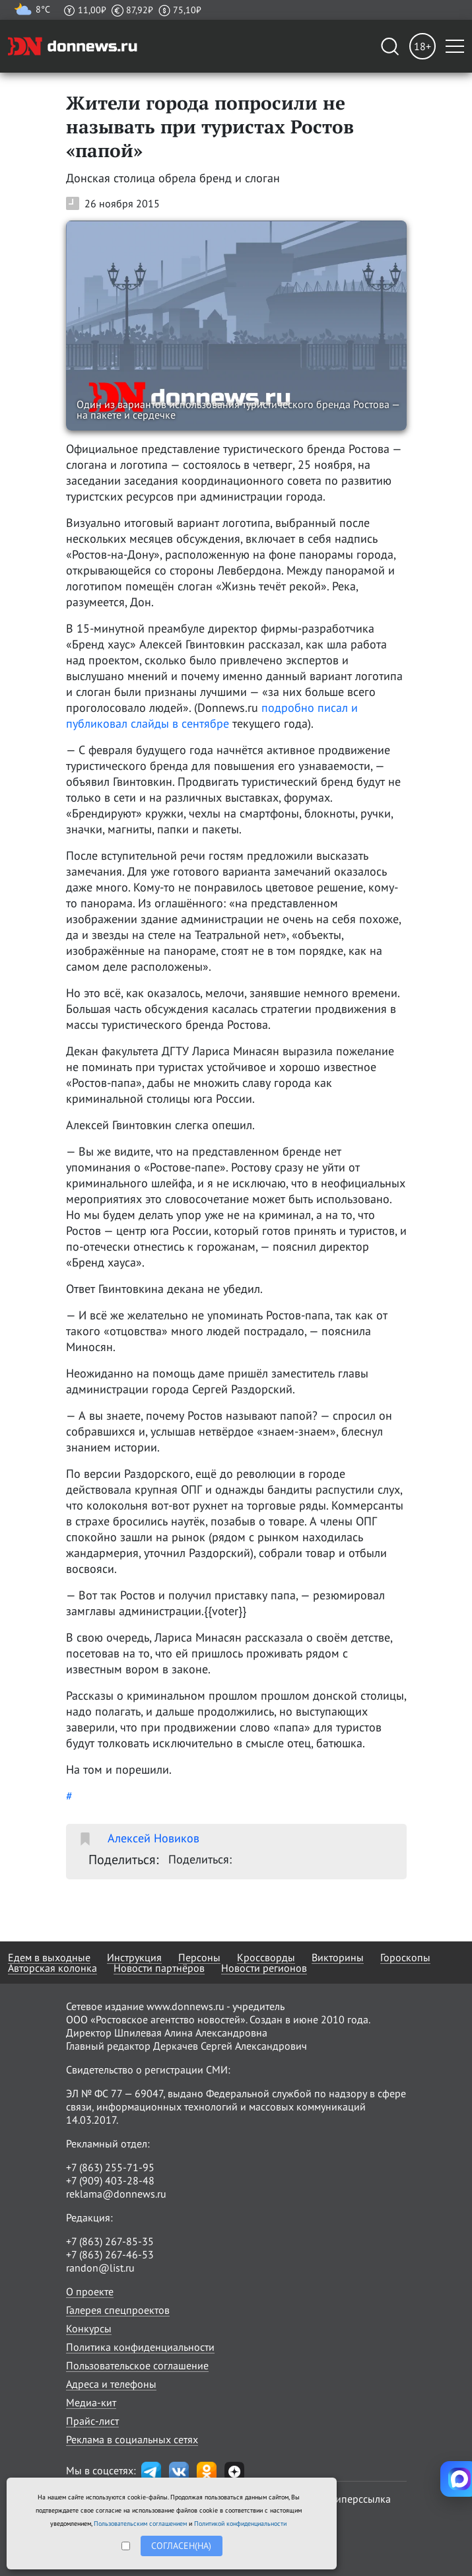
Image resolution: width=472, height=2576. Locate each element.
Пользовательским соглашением (140, 2523)
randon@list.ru (100, 2267)
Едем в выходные (49, 1957)
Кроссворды (266, 1957)
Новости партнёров (159, 1967)
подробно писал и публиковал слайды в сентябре (212, 715)
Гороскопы (405, 1957)
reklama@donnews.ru (116, 2193)
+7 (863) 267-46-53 (110, 2254)
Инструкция (134, 1957)
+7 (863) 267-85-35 (110, 2241)
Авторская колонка (52, 1967)
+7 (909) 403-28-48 (110, 2180)
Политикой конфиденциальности (240, 2523)
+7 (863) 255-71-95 (110, 2167)
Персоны (199, 1957)
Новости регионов (264, 1967)
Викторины (338, 1957)
